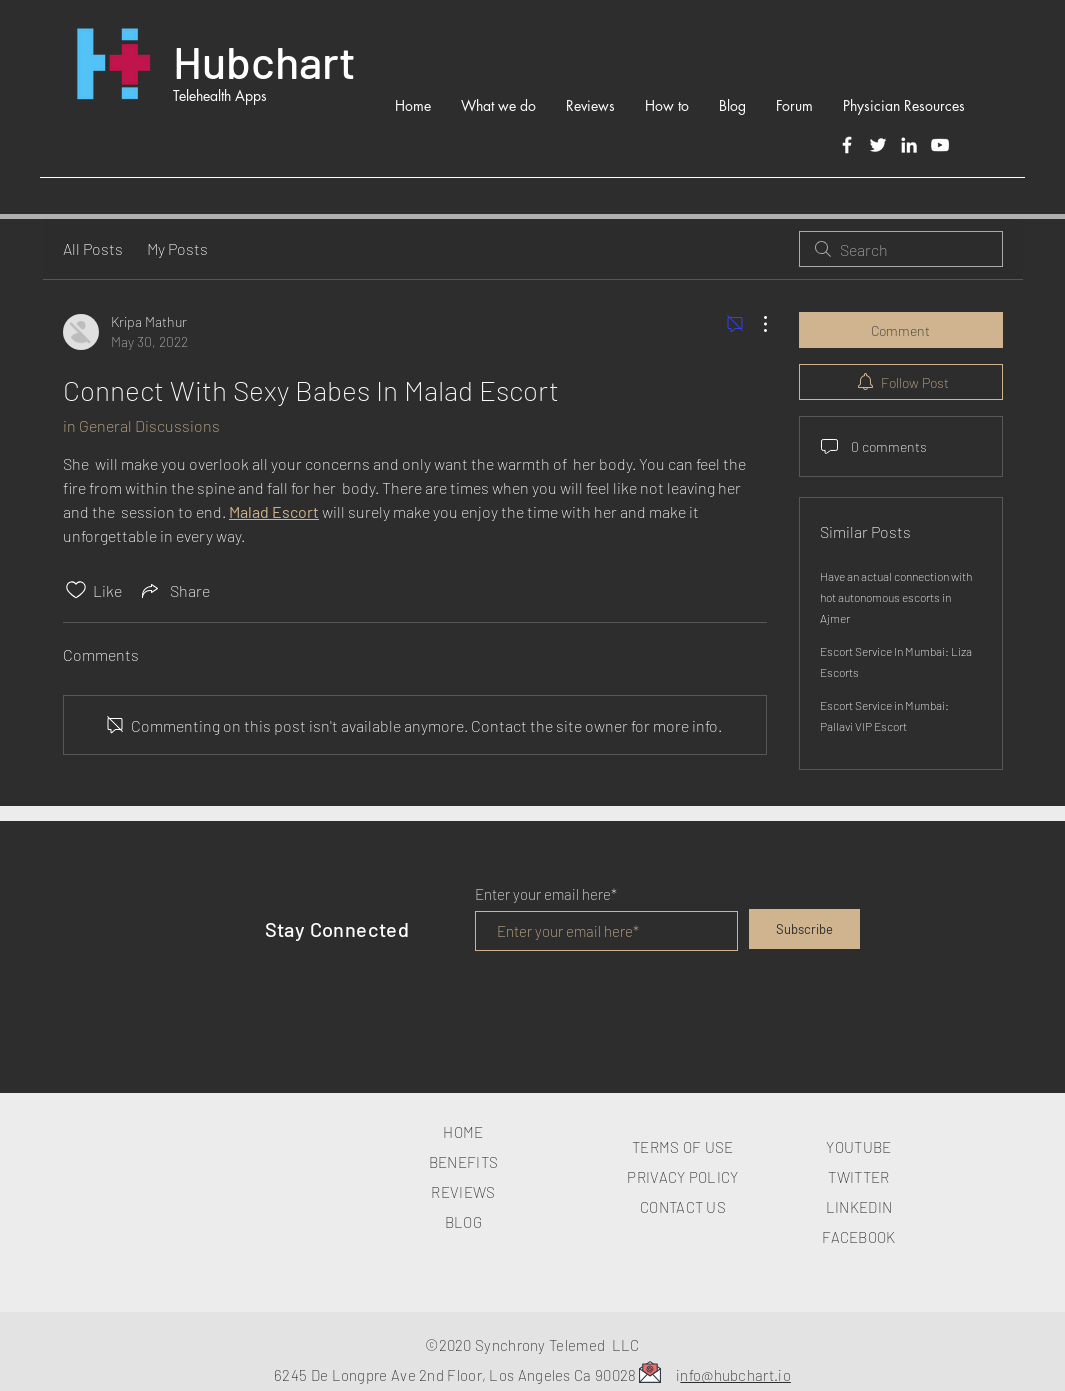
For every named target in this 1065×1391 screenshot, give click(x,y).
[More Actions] (755, 324)
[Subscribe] (804, 929)
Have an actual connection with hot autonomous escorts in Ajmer (896, 597)
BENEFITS (463, 1162)
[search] (901, 249)
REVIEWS (463, 1192)
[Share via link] (174, 590)
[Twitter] (878, 145)
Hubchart (264, 61)
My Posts (177, 248)
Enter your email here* (546, 894)
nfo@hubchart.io (735, 1375)
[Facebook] (847, 145)
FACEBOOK (858, 1237)
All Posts (93, 248)
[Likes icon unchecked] (76, 590)
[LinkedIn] (909, 145)
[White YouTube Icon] (940, 145)
